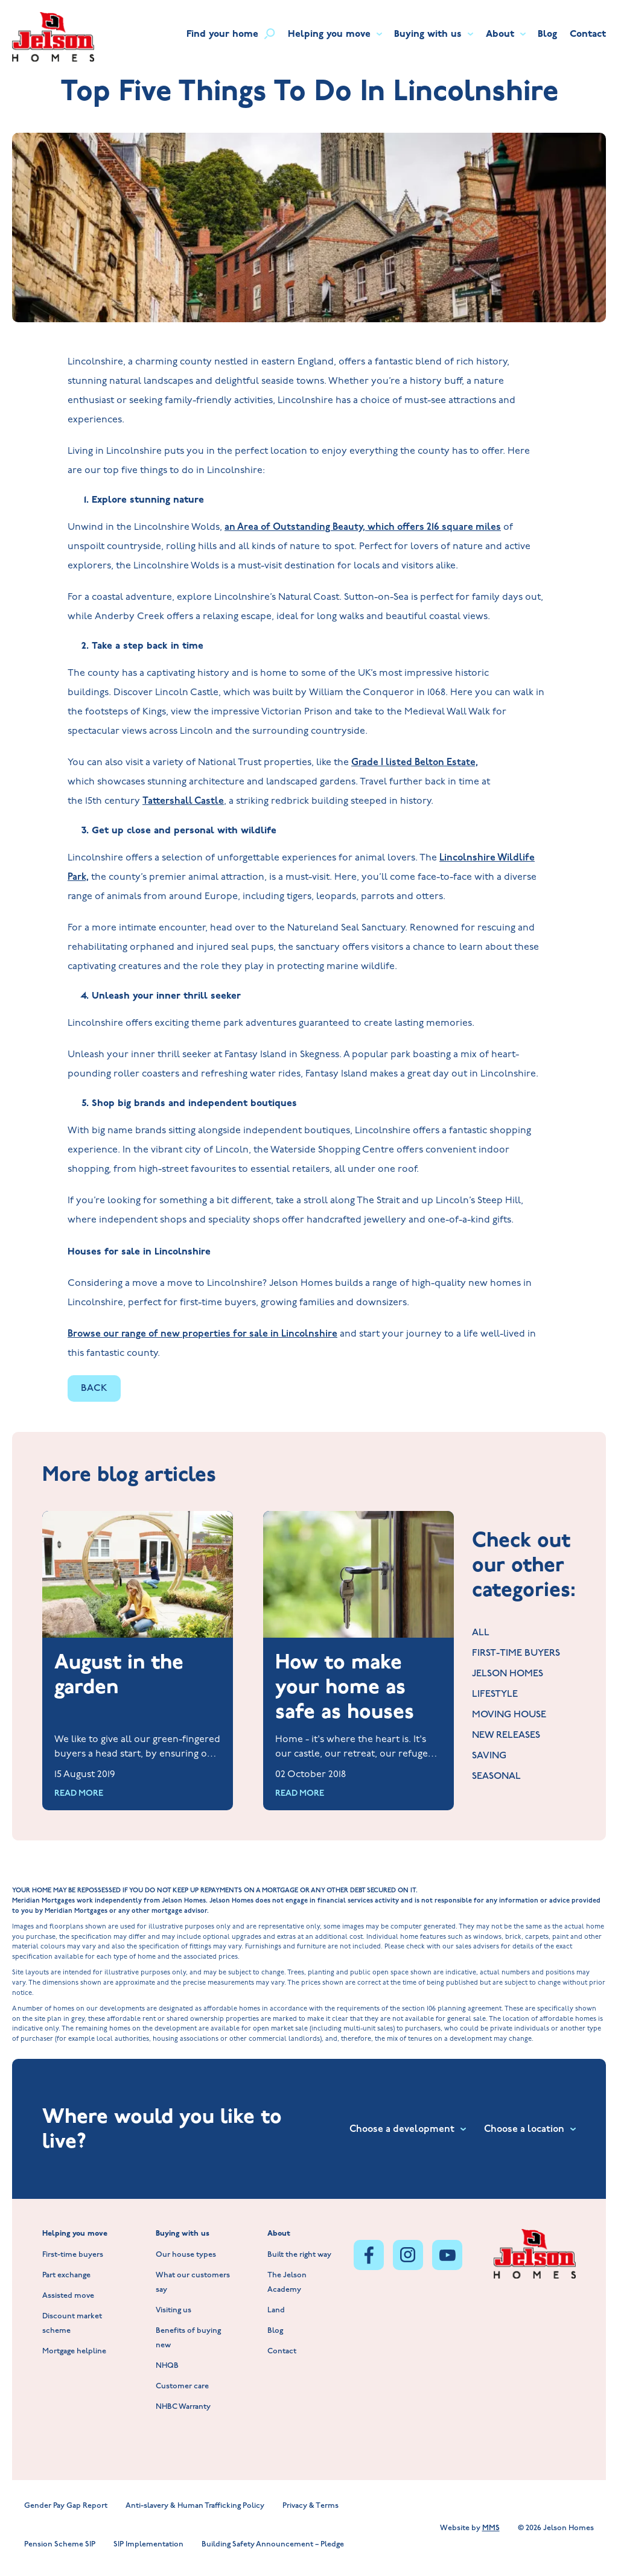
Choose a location (530, 2129)
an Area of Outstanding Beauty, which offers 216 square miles (363, 527)
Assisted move (68, 2296)
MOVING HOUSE (509, 1715)
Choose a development (407, 2129)
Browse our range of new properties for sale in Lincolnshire (202, 1334)
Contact (588, 34)
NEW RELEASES (506, 1735)
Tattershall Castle (183, 801)
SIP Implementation (148, 2544)
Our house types (186, 2255)
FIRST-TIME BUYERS (516, 1653)
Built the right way (299, 2255)
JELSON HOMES (507, 1674)
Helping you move (335, 34)
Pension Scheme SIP (59, 2544)
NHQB (167, 2366)
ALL (480, 1633)
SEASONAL (496, 1777)
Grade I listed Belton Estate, (414, 762)
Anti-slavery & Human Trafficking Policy (195, 2506)
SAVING (489, 1756)
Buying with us (433, 34)
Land (276, 2310)
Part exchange (66, 2275)
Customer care (182, 2386)
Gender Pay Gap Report (65, 2506)
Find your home (230, 34)
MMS (491, 2528)
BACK (94, 1388)
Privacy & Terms (310, 2506)
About (506, 34)
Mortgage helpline (74, 2351)
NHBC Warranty (183, 2407)
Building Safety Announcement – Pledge (273, 2544)
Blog (547, 34)
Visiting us (173, 2310)
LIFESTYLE (495, 1694)
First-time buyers (72, 2255)
